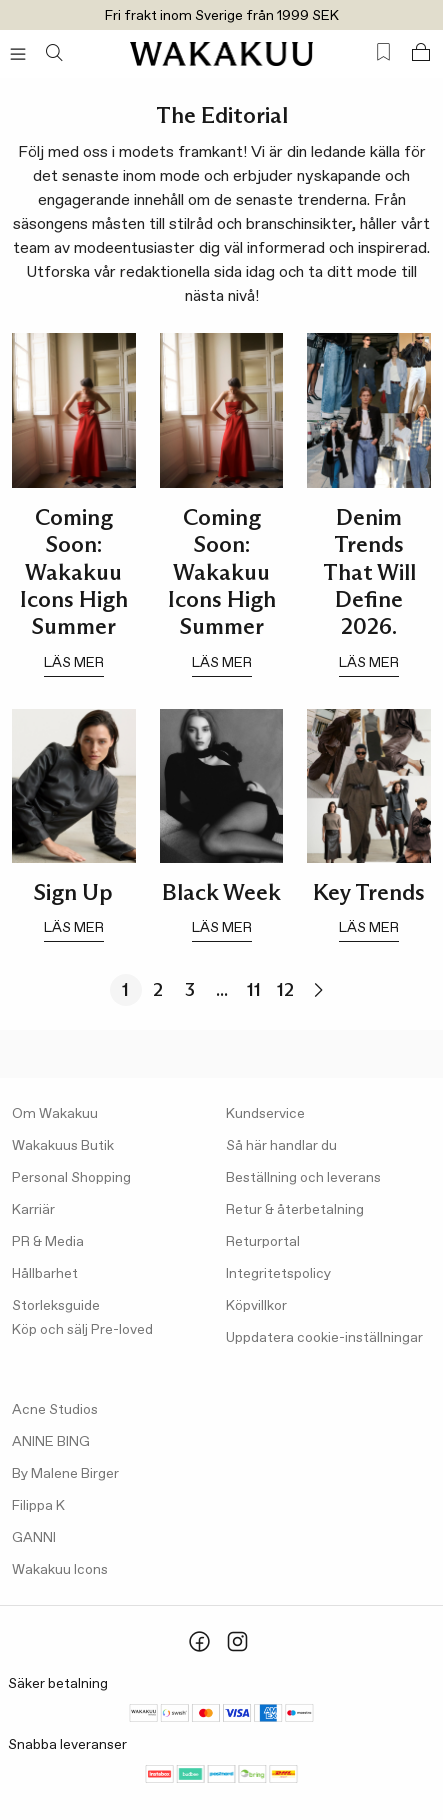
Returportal (263, 1242)
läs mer (74, 663)
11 (254, 990)
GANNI (34, 1538)
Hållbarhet (45, 1274)
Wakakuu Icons (60, 1570)
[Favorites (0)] (383, 52)
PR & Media (48, 1242)
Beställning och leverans (303, 1178)
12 (285, 990)
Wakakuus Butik (63, 1146)
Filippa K (38, 1506)
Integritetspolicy (278, 1274)
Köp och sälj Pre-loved (82, 1330)
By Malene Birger (65, 1474)
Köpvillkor (256, 1306)
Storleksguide (56, 1306)
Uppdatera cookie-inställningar (324, 1338)
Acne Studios (55, 1410)
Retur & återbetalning (295, 1210)
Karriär (33, 1210)
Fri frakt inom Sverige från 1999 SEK (222, 16)
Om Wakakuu (55, 1114)
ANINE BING (51, 1442)
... (222, 990)
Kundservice (265, 1114)
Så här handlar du (281, 1146)
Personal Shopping (71, 1178)
